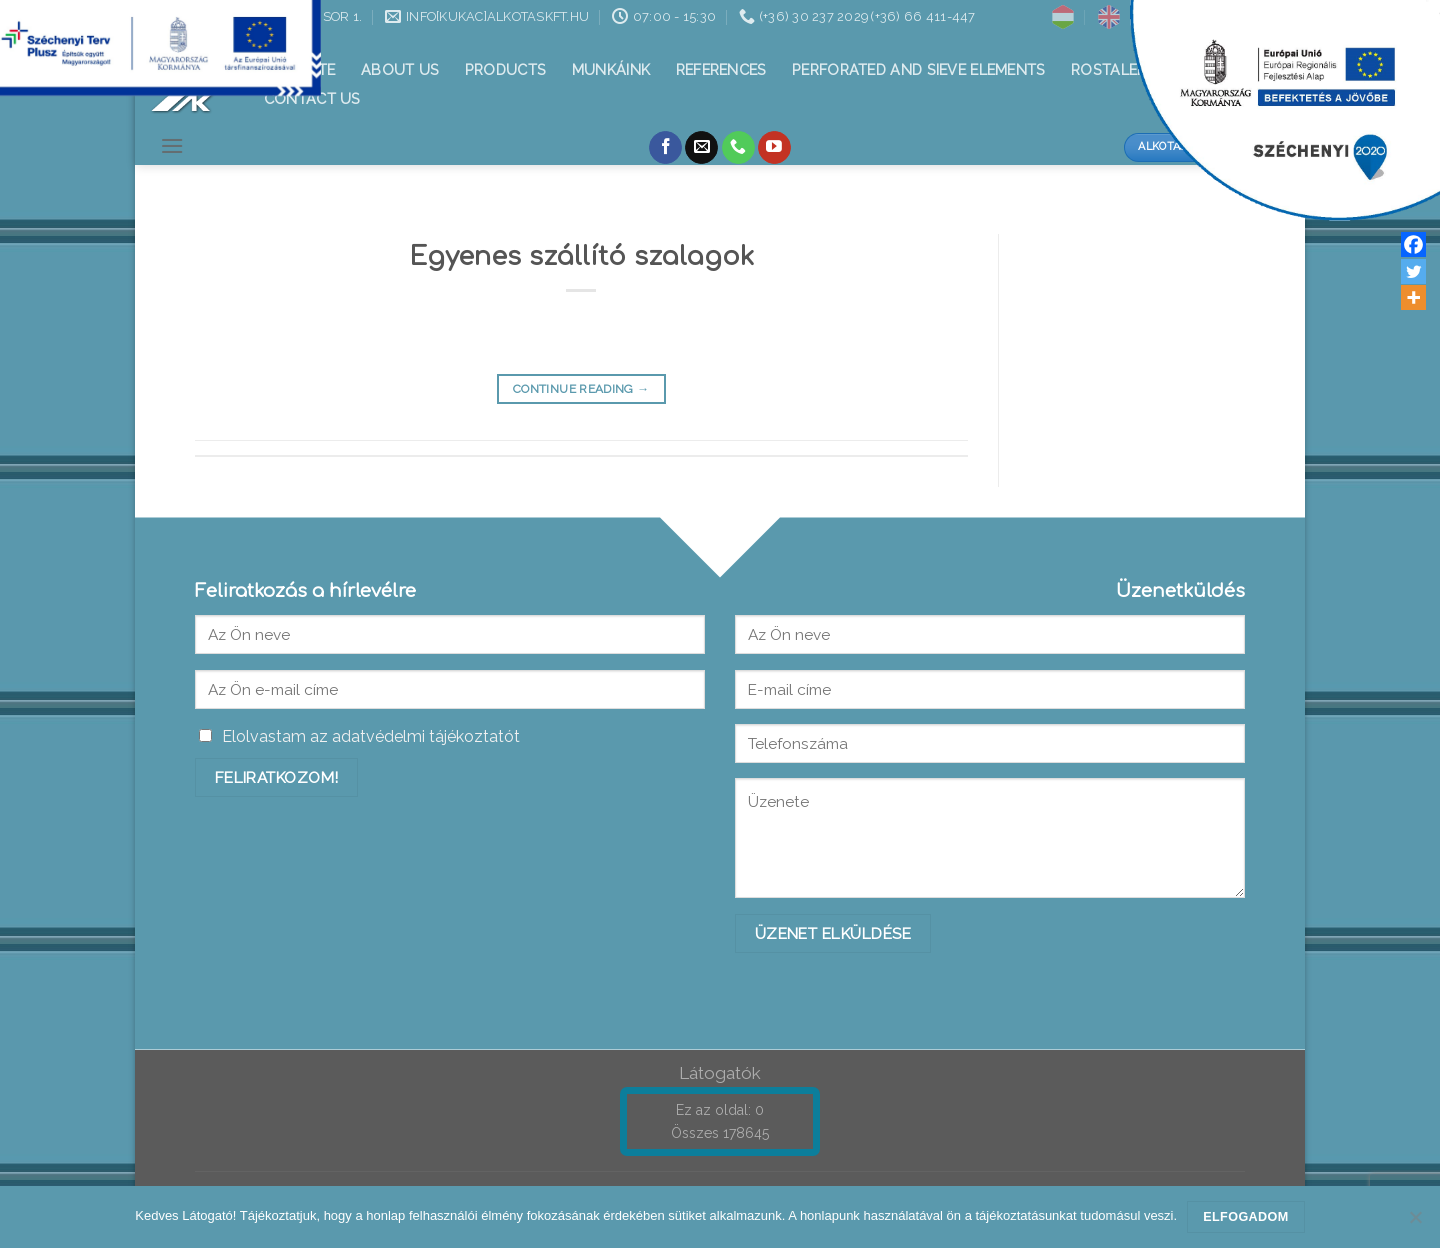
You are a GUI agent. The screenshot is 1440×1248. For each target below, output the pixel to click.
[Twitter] (1413, 271)
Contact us (312, 98)
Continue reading (581, 389)
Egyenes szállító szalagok (581, 256)
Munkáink (611, 69)
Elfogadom (1245, 1217)
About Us (400, 69)
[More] (1413, 297)
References (721, 69)
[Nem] (1415, 1223)
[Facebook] (1413, 244)
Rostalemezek (1128, 69)
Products (505, 69)
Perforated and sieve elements (918, 69)
